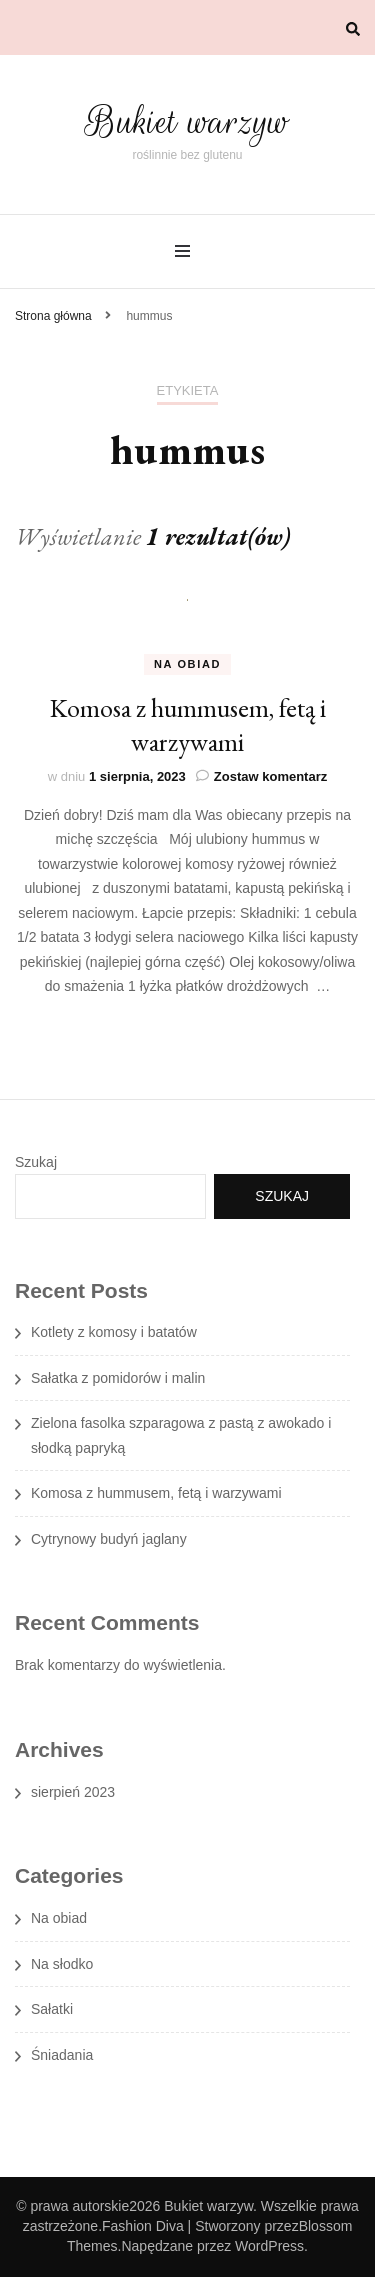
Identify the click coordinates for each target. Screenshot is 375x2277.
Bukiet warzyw (187, 121)
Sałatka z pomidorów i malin (118, 1378)
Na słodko (62, 1964)
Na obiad (187, 664)
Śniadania (62, 2055)
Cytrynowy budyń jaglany (109, 1539)
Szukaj (36, 1162)
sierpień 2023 (73, 1792)
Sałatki (52, 2009)
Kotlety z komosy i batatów (114, 1332)
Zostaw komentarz (270, 776)
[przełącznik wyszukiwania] (353, 29)
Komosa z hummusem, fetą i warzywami (188, 725)
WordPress (269, 2246)
